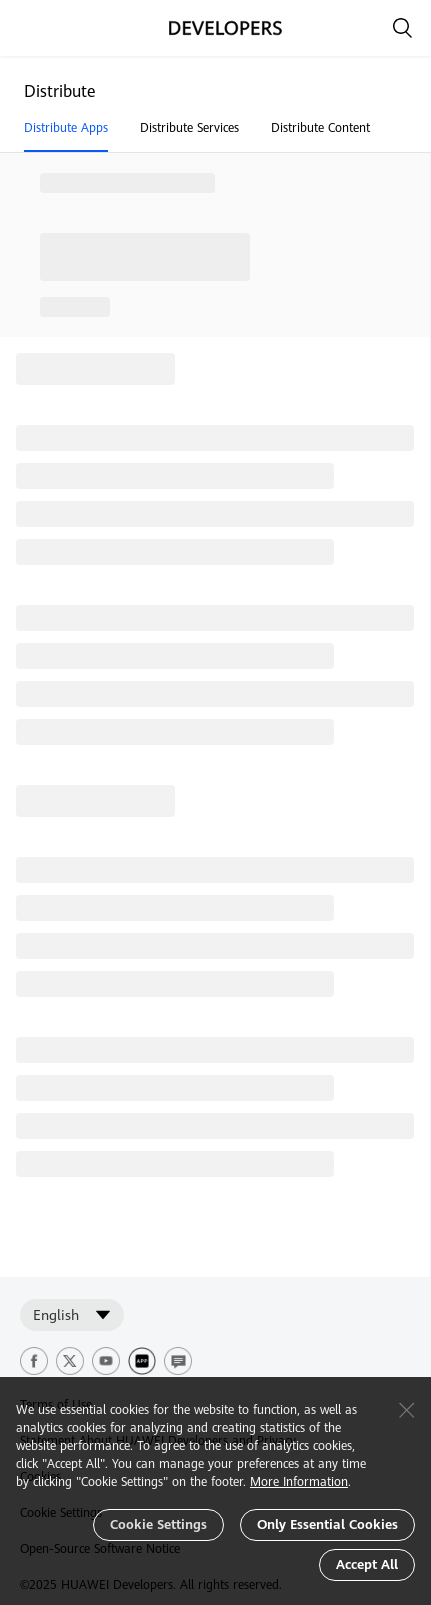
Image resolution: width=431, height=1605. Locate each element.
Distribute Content (320, 128)
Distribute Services (189, 128)
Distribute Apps (66, 128)
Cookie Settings (158, 1524)
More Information (299, 1482)
